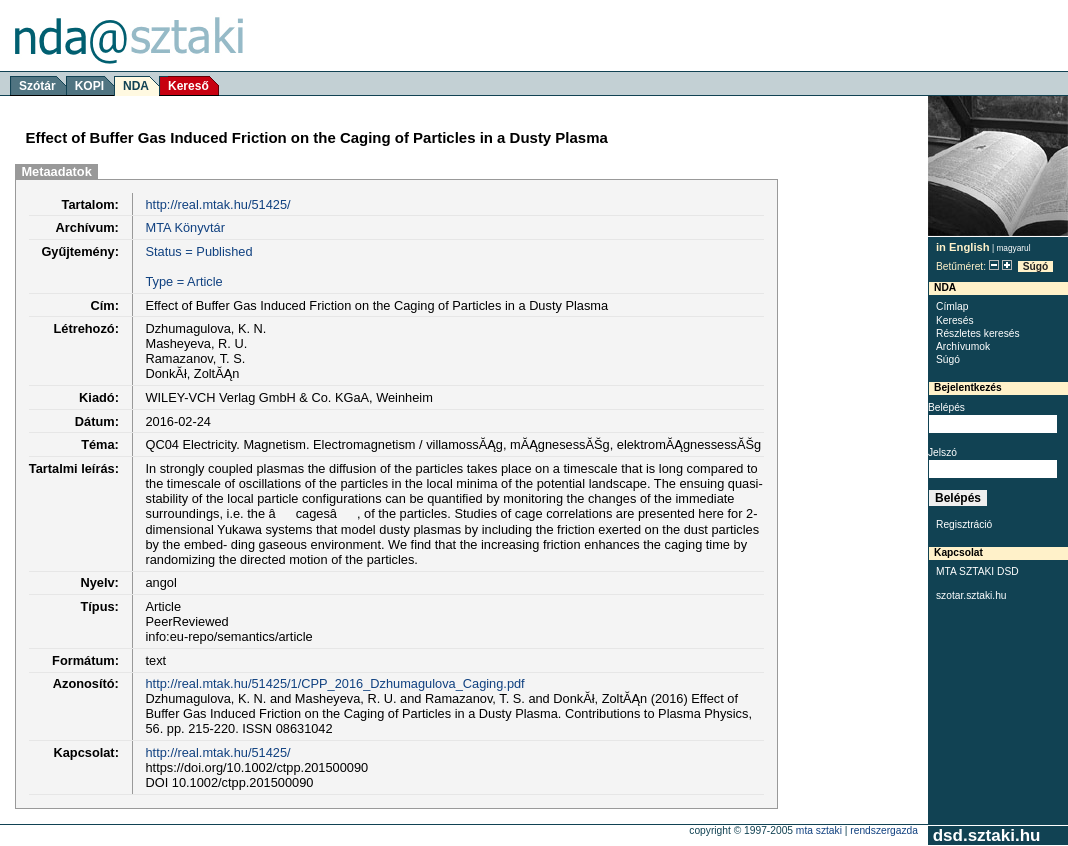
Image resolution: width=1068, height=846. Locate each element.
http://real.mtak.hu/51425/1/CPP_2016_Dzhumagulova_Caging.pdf (334, 683)
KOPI (89, 86)
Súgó (1036, 266)
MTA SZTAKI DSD (977, 571)
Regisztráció (964, 524)
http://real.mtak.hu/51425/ (217, 204)
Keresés (955, 320)
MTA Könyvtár (184, 227)
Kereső (188, 86)
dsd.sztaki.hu (986, 835)
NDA (136, 86)
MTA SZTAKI (819, 830)
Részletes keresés (978, 333)
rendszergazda (884, 830)
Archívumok (963, 346)
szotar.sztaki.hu (971, 595)
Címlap (952, 306)
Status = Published (198, 251)
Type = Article (183, 281)
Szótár (37, 86)
